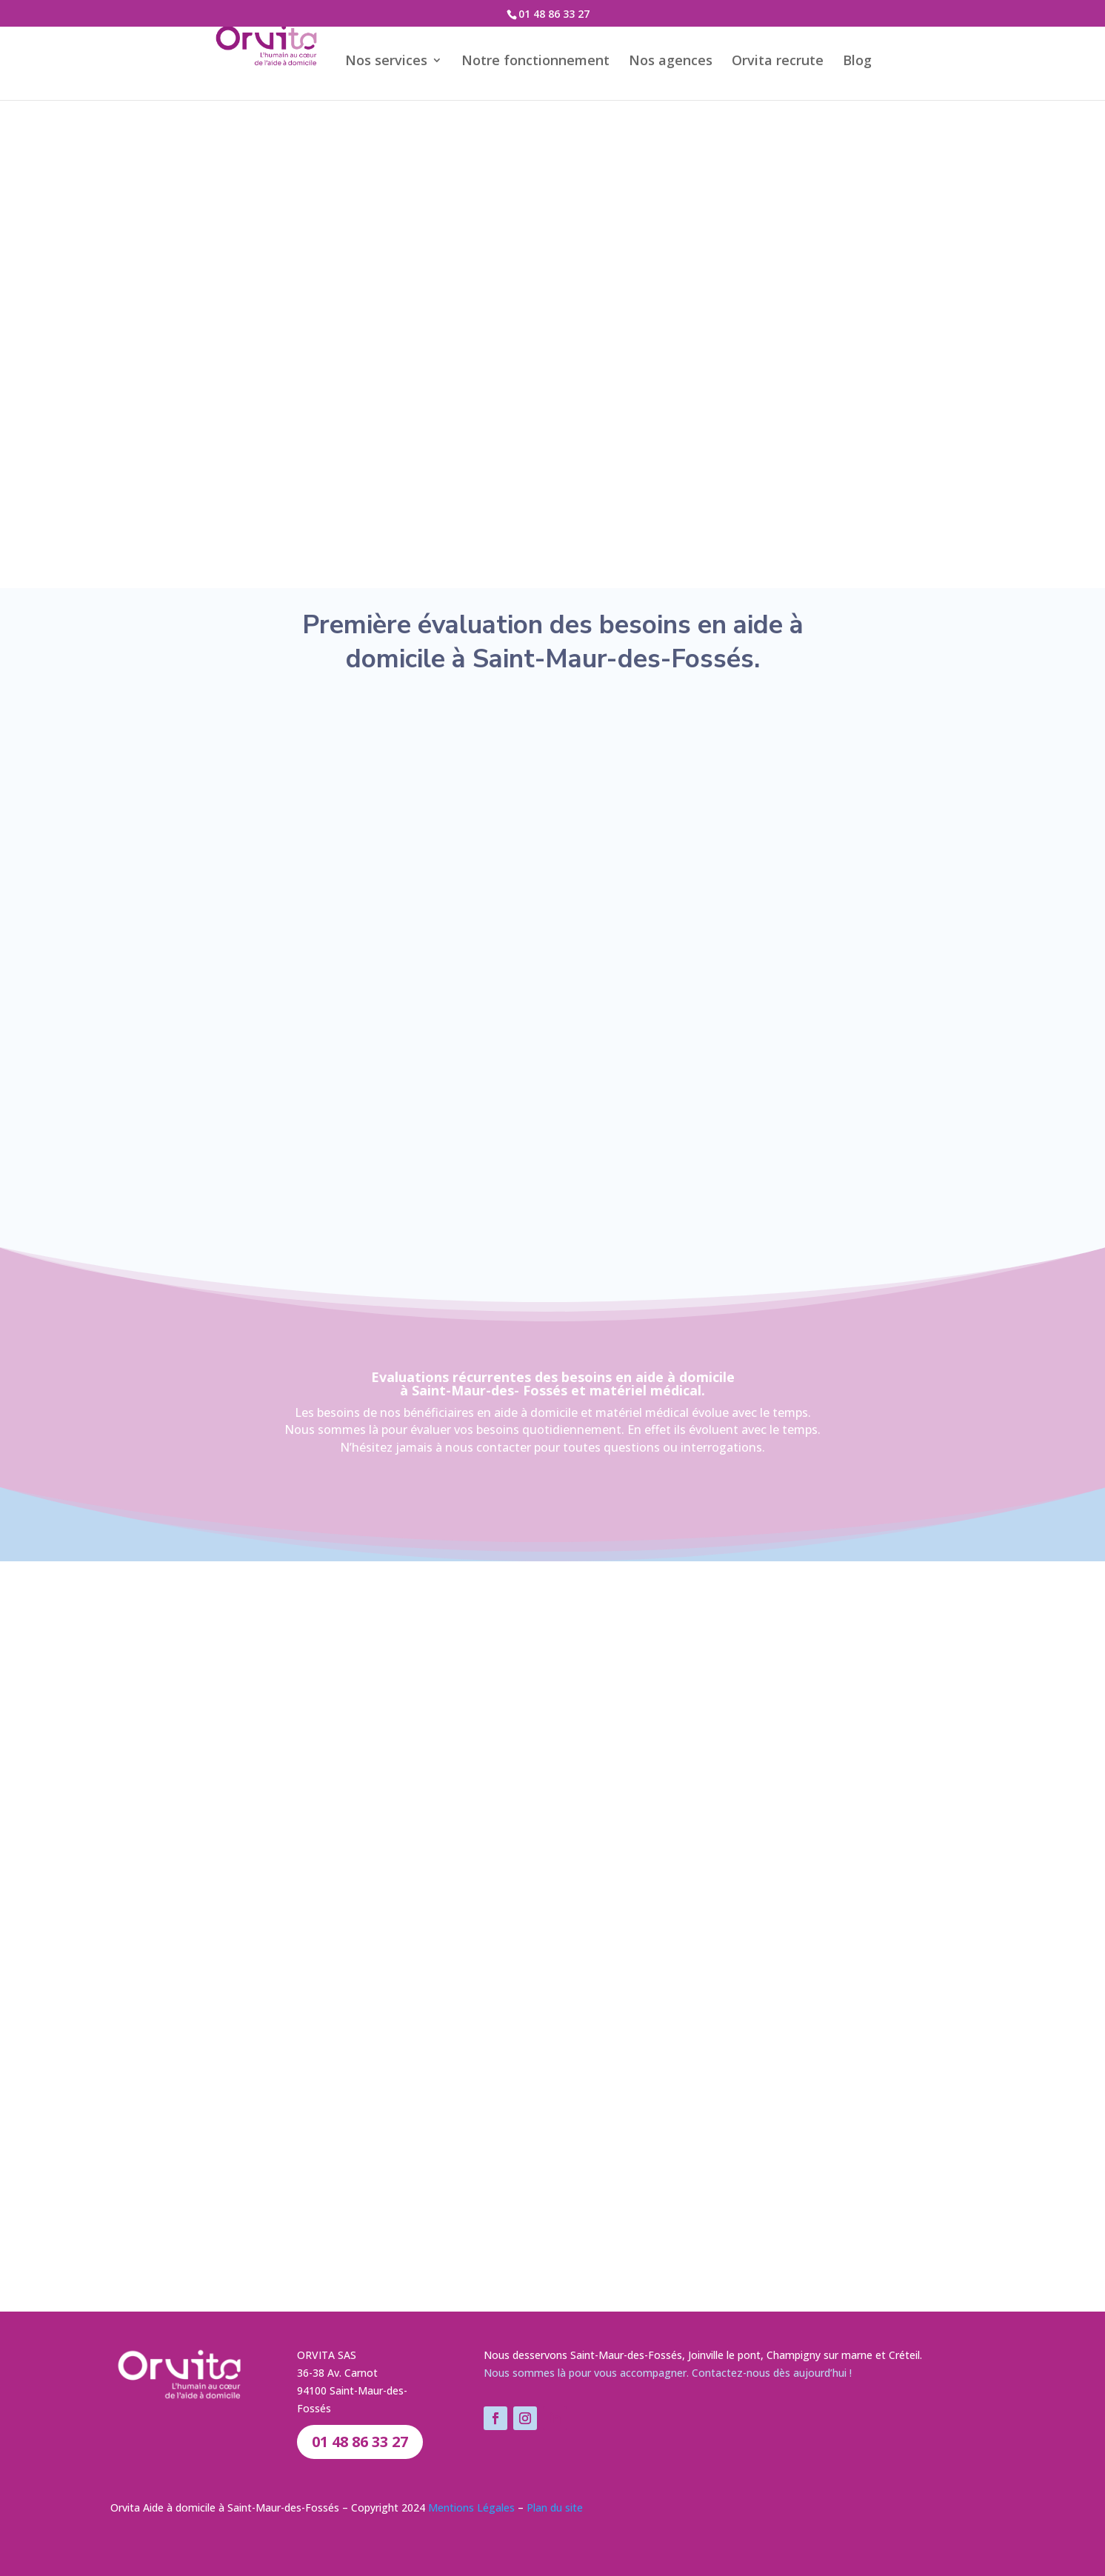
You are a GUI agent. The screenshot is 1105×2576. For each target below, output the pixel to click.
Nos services (403, 58)
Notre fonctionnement (552, 58)
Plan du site (555, 2507)
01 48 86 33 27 (554, 14)
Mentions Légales (471, 2507)
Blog (874, 58)
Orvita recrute (795, 58)
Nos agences (688, 58)
